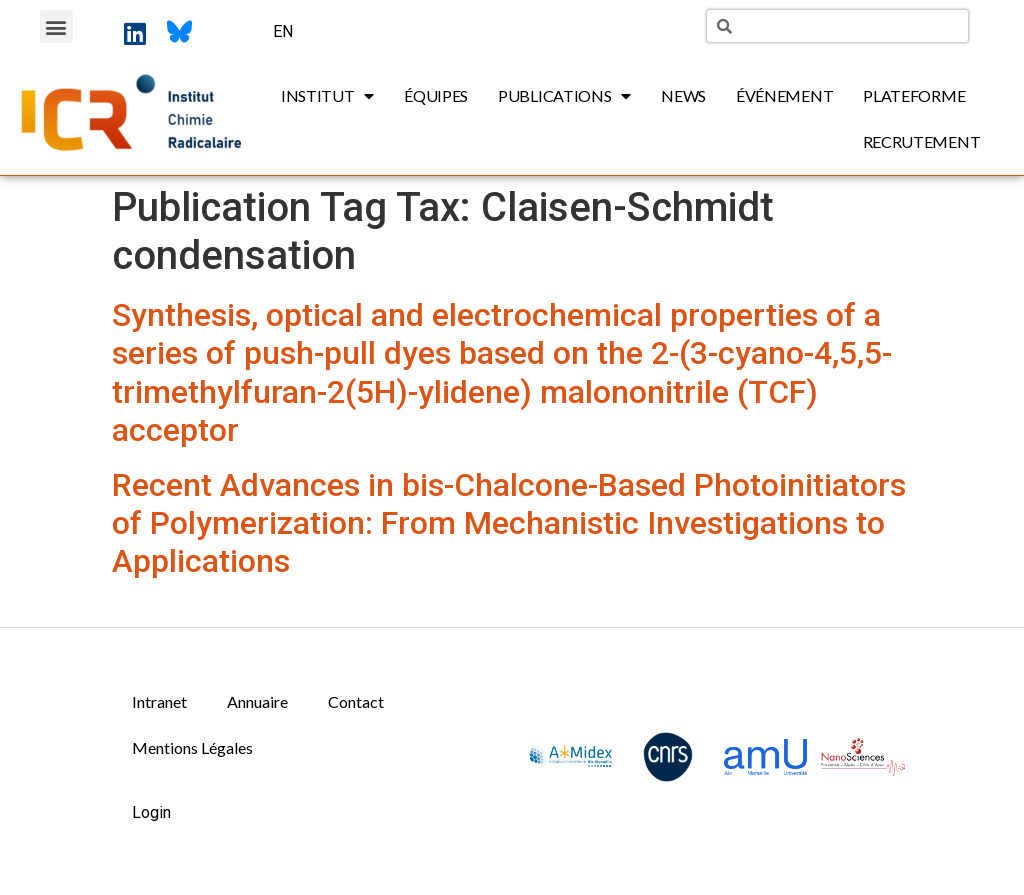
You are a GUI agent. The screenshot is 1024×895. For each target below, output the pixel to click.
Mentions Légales (192, 747)
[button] (56, 26)
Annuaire (257, 701)
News (683, 95)
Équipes (436, 95)
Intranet (159, 701)
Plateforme (914, 95)
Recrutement (922, 141)
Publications (564, 96)
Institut (327, 96)
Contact (356, 701)
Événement (784, 95)
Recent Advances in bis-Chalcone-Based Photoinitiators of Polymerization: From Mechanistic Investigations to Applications (509, 523)
